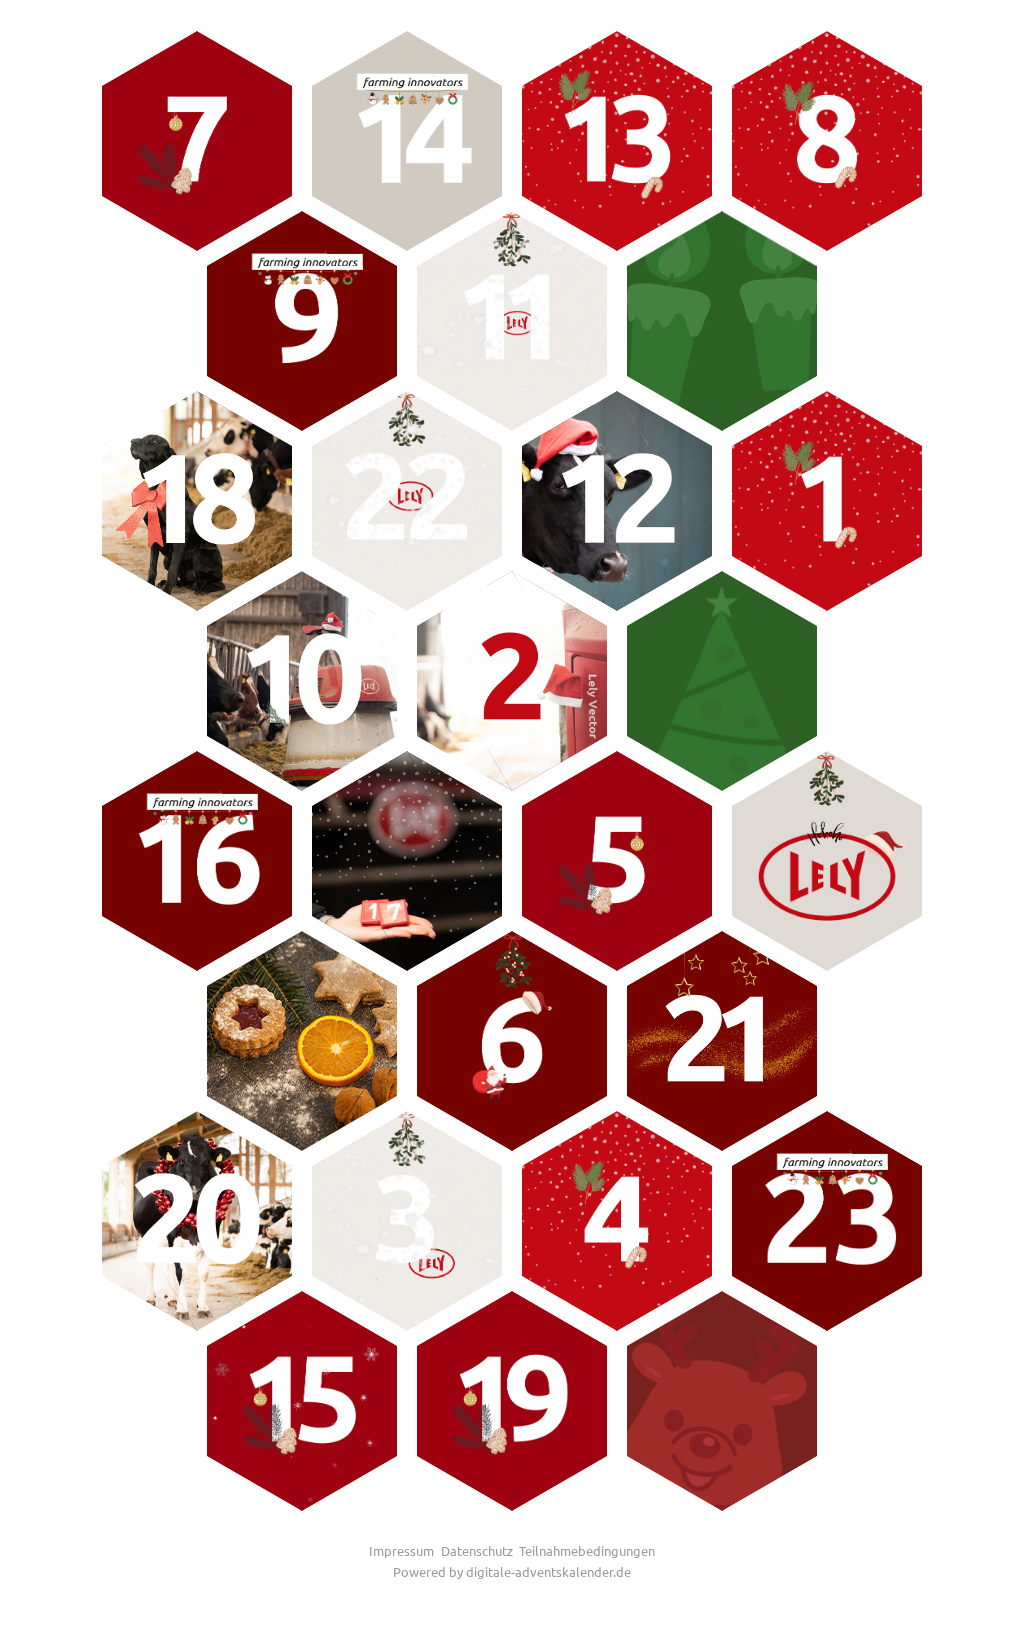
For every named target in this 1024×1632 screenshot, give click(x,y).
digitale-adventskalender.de (548, 1571)
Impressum (401, 1550)
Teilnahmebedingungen (587, 1550)
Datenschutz (477, 1550)
